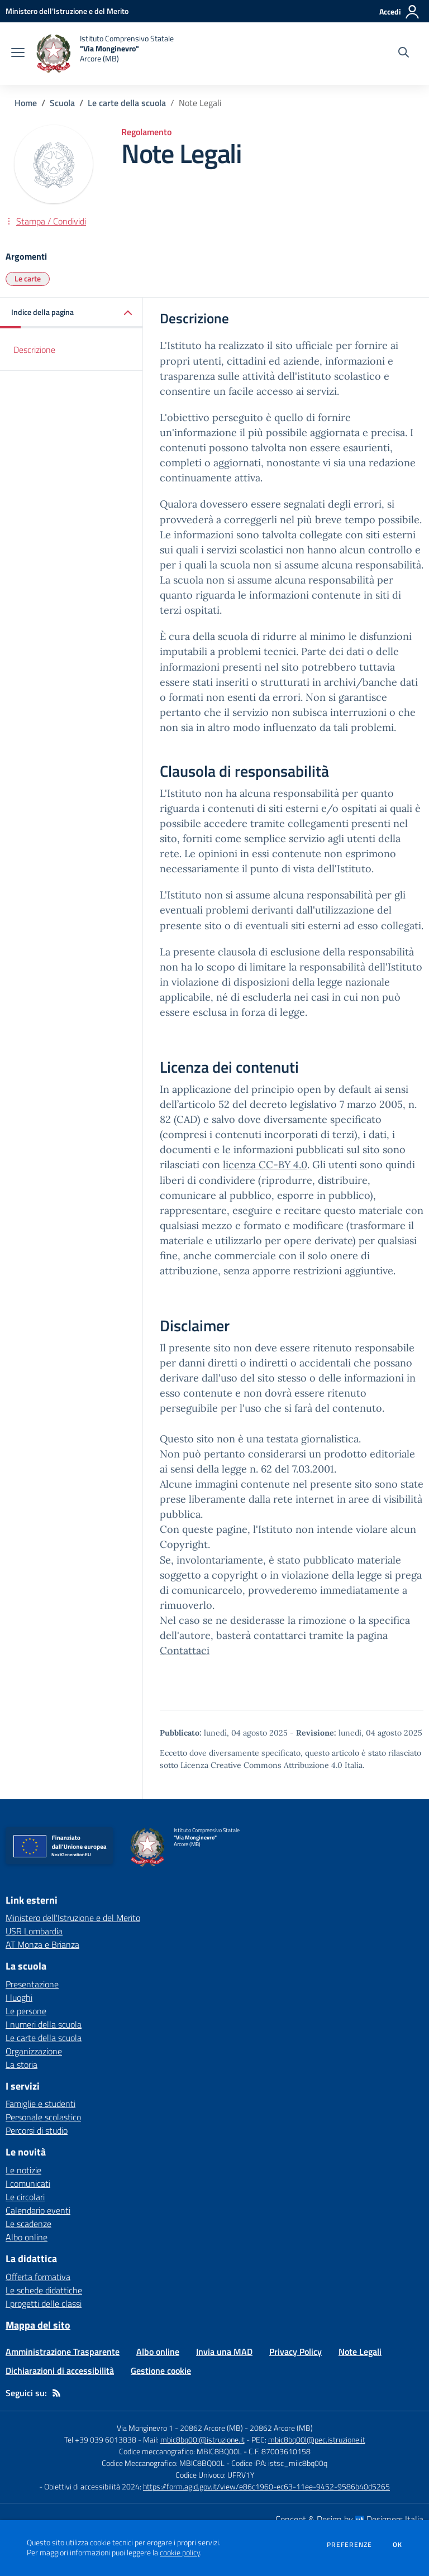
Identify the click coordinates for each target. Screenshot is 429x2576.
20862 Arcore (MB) (281, 2428)
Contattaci (184, 1650)
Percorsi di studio (37, 2130)
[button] (71, 313)
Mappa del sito (38, 2325)
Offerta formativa (38, 2276)
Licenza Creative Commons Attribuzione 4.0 (261, 1765)
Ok (398, 2544)
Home (26, 102)
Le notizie (23, 2170)
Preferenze (349, 2544)
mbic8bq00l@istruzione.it (202, 2439)
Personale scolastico (43, 2117)
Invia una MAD (224, 2351)
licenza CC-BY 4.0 (265, 1164)
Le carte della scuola (127, 102)
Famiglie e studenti (40, 2103)
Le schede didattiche (44, 2290)
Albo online (26, 2237)
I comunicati (28, 2183)
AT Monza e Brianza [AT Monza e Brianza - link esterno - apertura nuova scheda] (42, 1944)
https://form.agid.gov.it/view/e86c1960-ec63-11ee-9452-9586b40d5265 (266, 2486)
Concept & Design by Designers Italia (349, 2519)
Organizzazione (34, 2051)
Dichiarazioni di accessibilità (60, 2370)
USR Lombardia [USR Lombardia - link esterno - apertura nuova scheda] (34, 1931)
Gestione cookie (161, 2370)
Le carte (28, 278)
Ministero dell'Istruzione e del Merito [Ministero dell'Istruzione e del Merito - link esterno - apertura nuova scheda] (73, 1917)
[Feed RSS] (56, 2393)
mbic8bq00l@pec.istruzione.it (316, 2439)
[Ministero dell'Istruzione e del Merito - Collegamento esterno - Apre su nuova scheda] (67, 11)
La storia (21, 2064)
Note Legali (360, 2351)
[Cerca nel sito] (403, 53)
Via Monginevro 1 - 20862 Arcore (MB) (180, 2428)
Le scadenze (28, 2223)
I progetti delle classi (44, 2303)
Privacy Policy (295, 2351)
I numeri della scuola (44, 2024)
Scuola (62, 102)
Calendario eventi (38, 2210)
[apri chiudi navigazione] (18, 53)
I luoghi (19, 1997)
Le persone (26, 2011)
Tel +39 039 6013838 (100, 2439)
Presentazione (32, 1984)
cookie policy (180, 2552)
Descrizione (34, 349)
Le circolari (25, 2197)
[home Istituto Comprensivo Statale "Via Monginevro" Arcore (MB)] (105, 54)
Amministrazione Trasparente (63, 2351)
